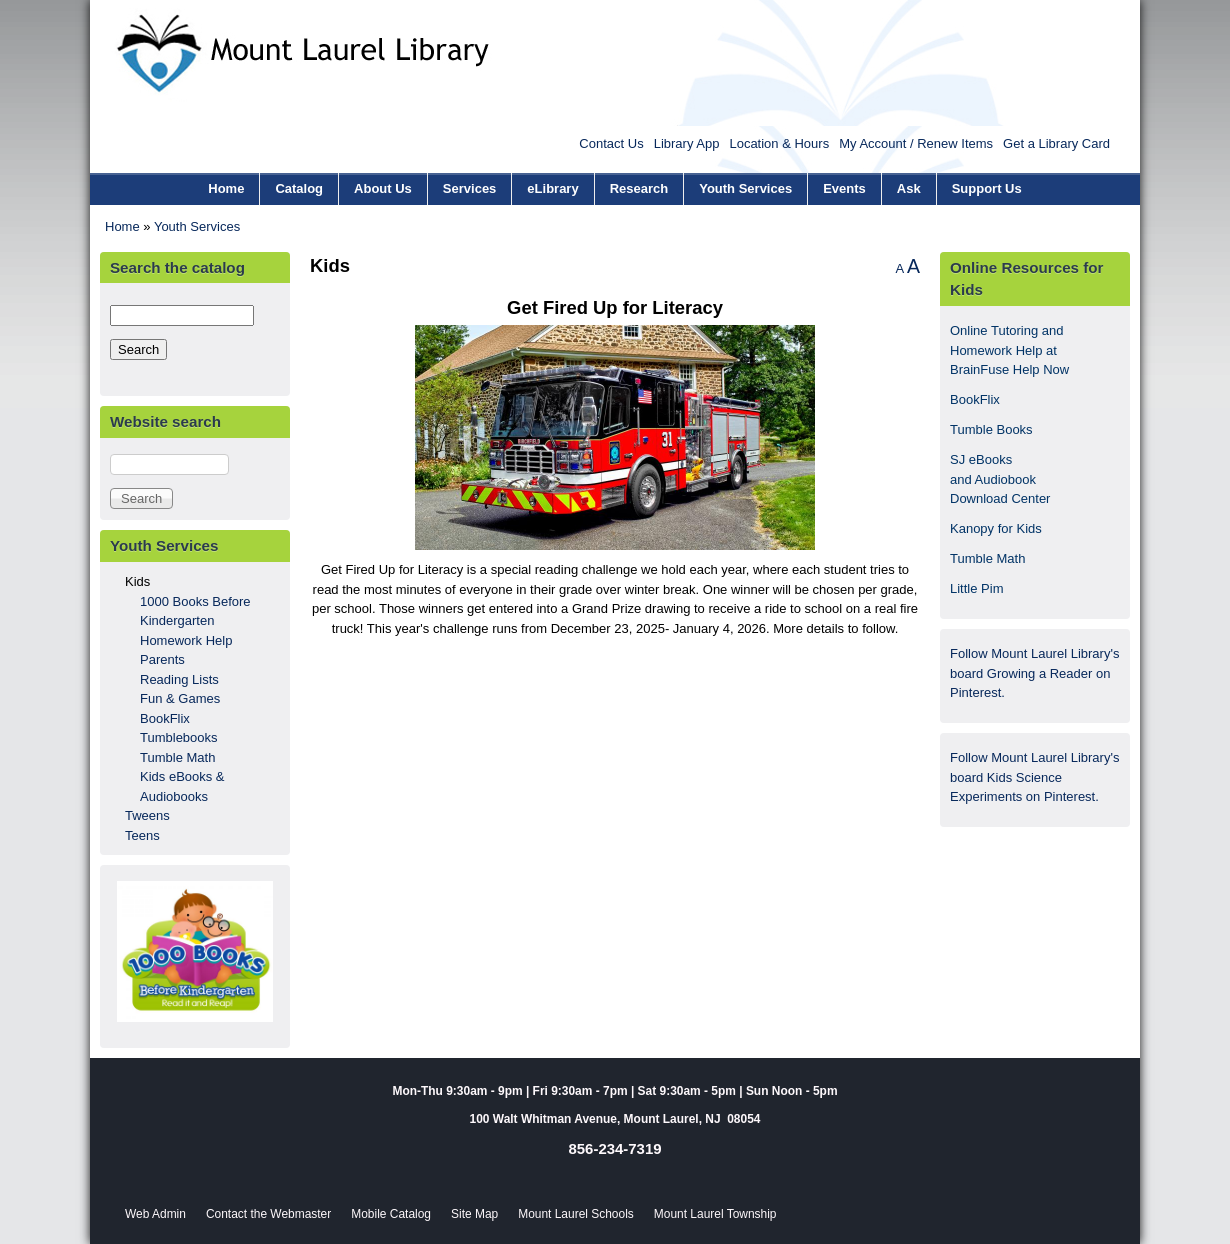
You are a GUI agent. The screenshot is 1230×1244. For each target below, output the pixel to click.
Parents (162, 659)
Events (844, 188)
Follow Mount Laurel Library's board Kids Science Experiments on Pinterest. (1034, 777)
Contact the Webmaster (268, 1214)
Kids (137, 581)
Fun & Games (180, 698)
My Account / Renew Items (916, 143)
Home (226, 188)
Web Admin (155, 1214)
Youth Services (745, 188)
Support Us (987, 188)
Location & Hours (779, 143)
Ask (909, 188)
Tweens (147, 815)
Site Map (474, 1214)
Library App (687, 143)
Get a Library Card (1056, 143)
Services (470, 188)
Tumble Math (177, 757)
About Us (383, 188)
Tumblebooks (179, 737)
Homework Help (186, 640)
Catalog (299, 188)
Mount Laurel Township (715, 1214)
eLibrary (552, 188)
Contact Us (611, 143)
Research (639, 188)
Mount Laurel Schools (576, 1214)
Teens (142, 835)
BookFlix (165, 718)
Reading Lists (179, 679)
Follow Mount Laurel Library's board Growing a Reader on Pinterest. (1034, 673)
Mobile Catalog (391, 1214)
